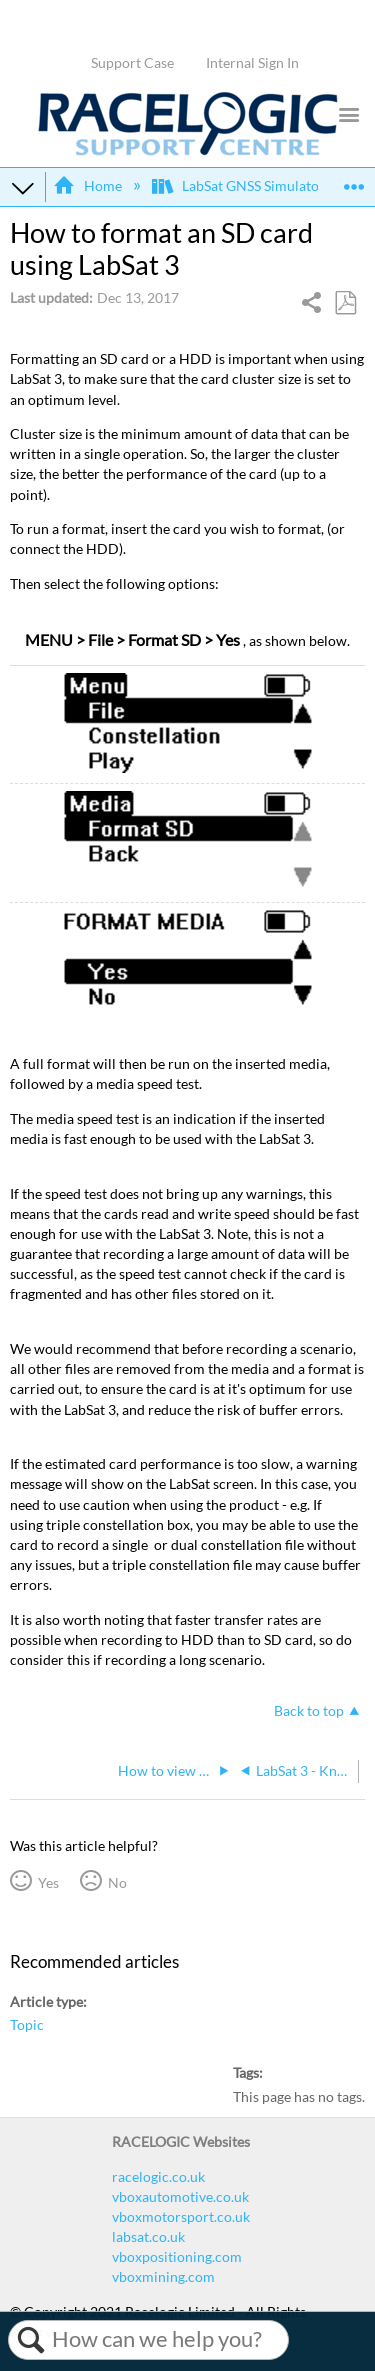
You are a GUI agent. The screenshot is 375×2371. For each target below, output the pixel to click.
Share (312, 304)
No (117, 1882)
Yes (48, 1882)
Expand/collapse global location (354, 180)
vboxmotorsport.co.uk (181, 2216)
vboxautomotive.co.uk (180, 2196)
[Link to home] (188, 150)
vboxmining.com (163, 2276)
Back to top (309, 1710)
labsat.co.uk (148, 2236)
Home (88, 185)
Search (30, 2340)
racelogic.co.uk (158, 2176)
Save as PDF (345, 303)
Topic (27, 2024)
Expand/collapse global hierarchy (23, 187)
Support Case (132, 62)
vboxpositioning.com (177, 2256)
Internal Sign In (252, 62)
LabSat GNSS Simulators (243, 185)
